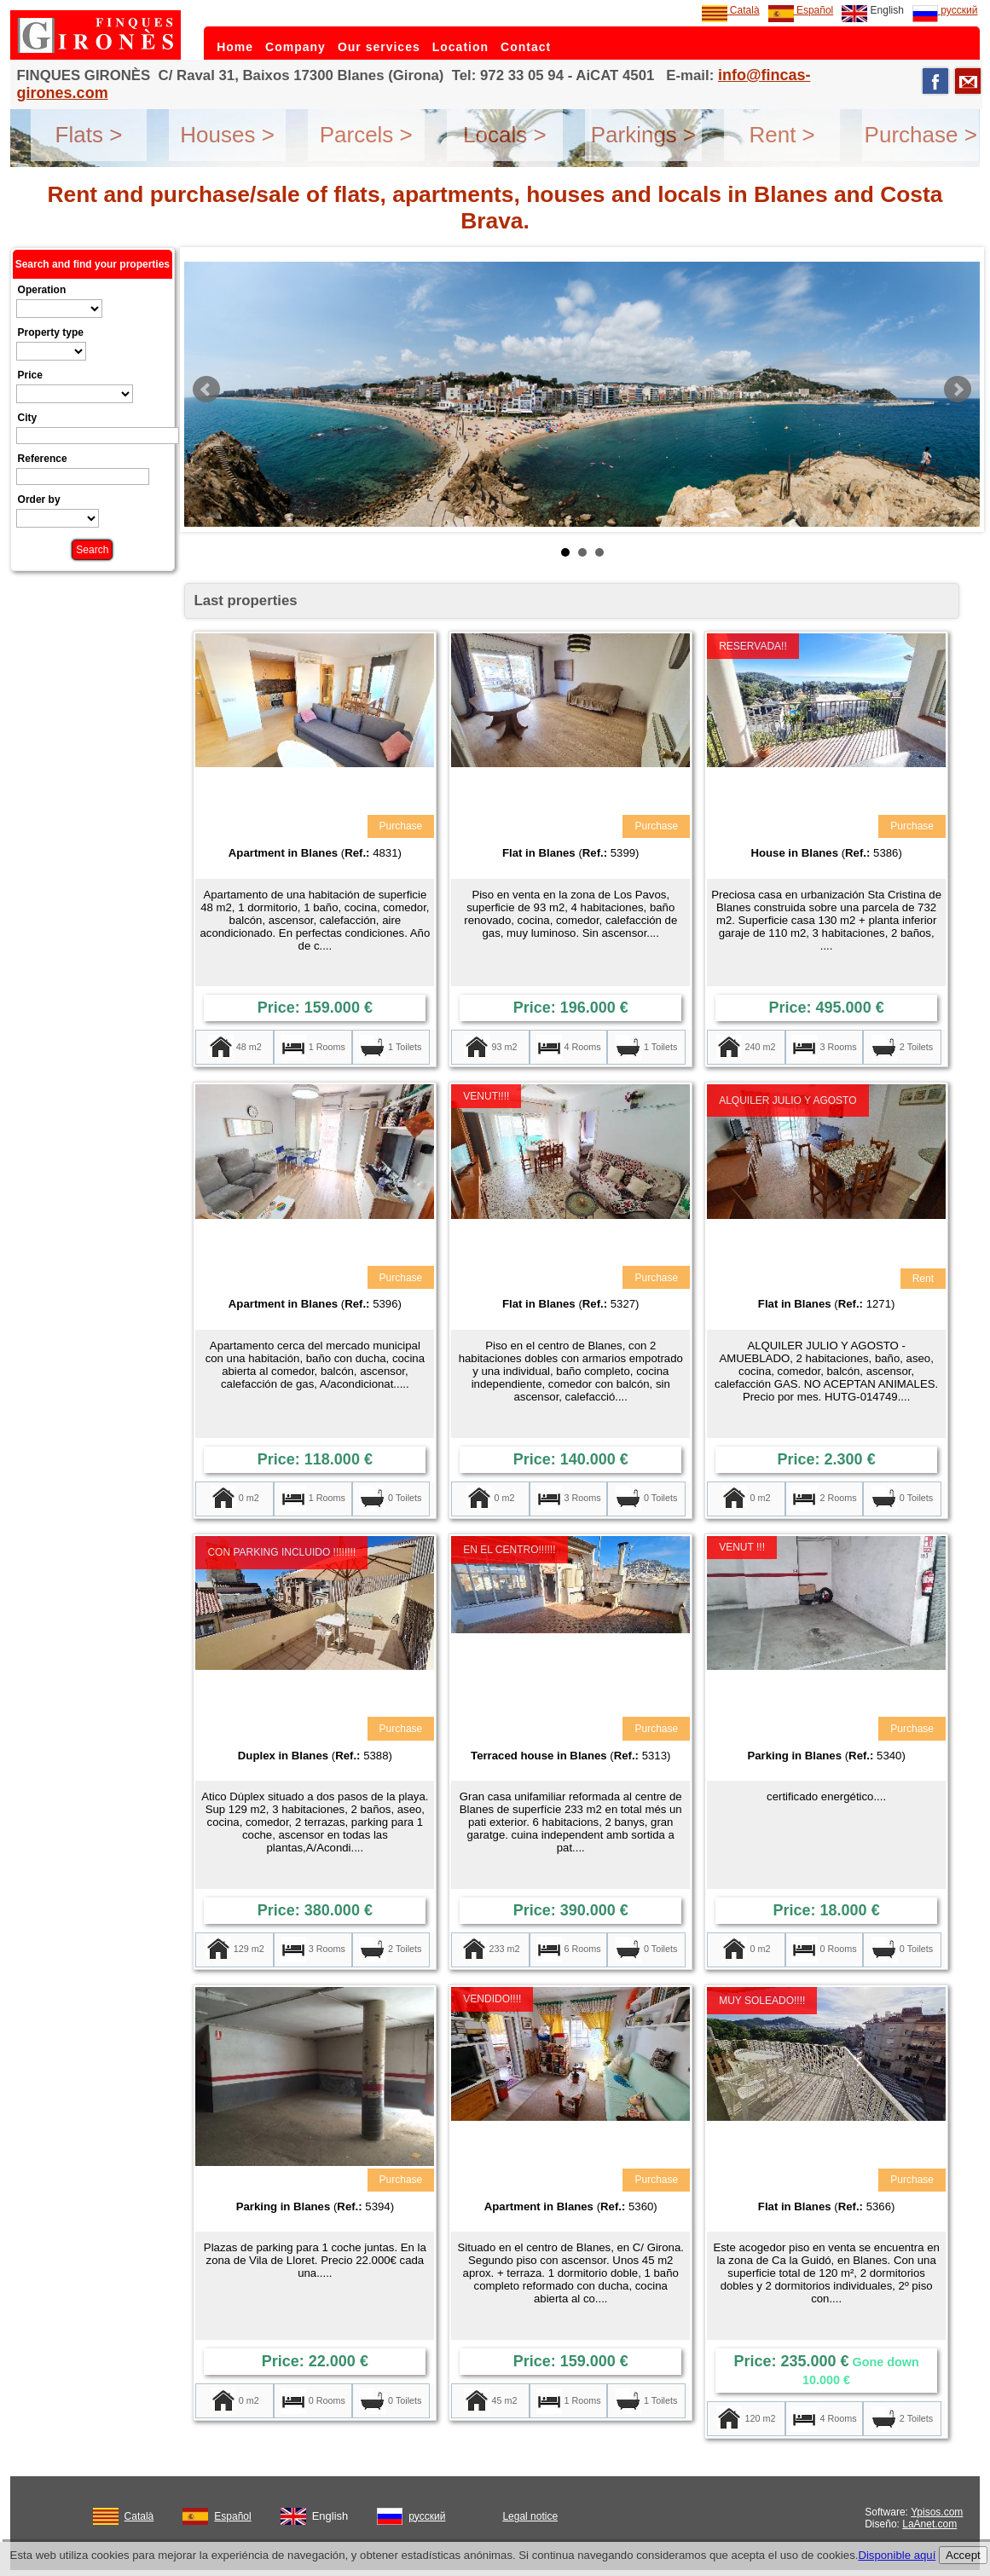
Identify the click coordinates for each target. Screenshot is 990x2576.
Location (460, 47)
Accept (963, 2555)
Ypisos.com (937, 2512)
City (28, 418)
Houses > (227, 134)
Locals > (505, 134)
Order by (39, 499)
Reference (42, 459)
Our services (379, 47)
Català (731, 10)
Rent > (781, 134)
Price (30, 375)
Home (235, 47)
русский (944, 10)
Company (295, 47)
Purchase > (921, 134)
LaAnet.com (929, 2524)
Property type (51, 332)
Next (957, 389)
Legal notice (530, 2516)
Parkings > (644, 134)
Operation (42, 290)
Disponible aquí (896, 2555)
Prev (206, 389)
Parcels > (366, 134)
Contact (526, 47)
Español (801, 10)
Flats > (89, 134)
